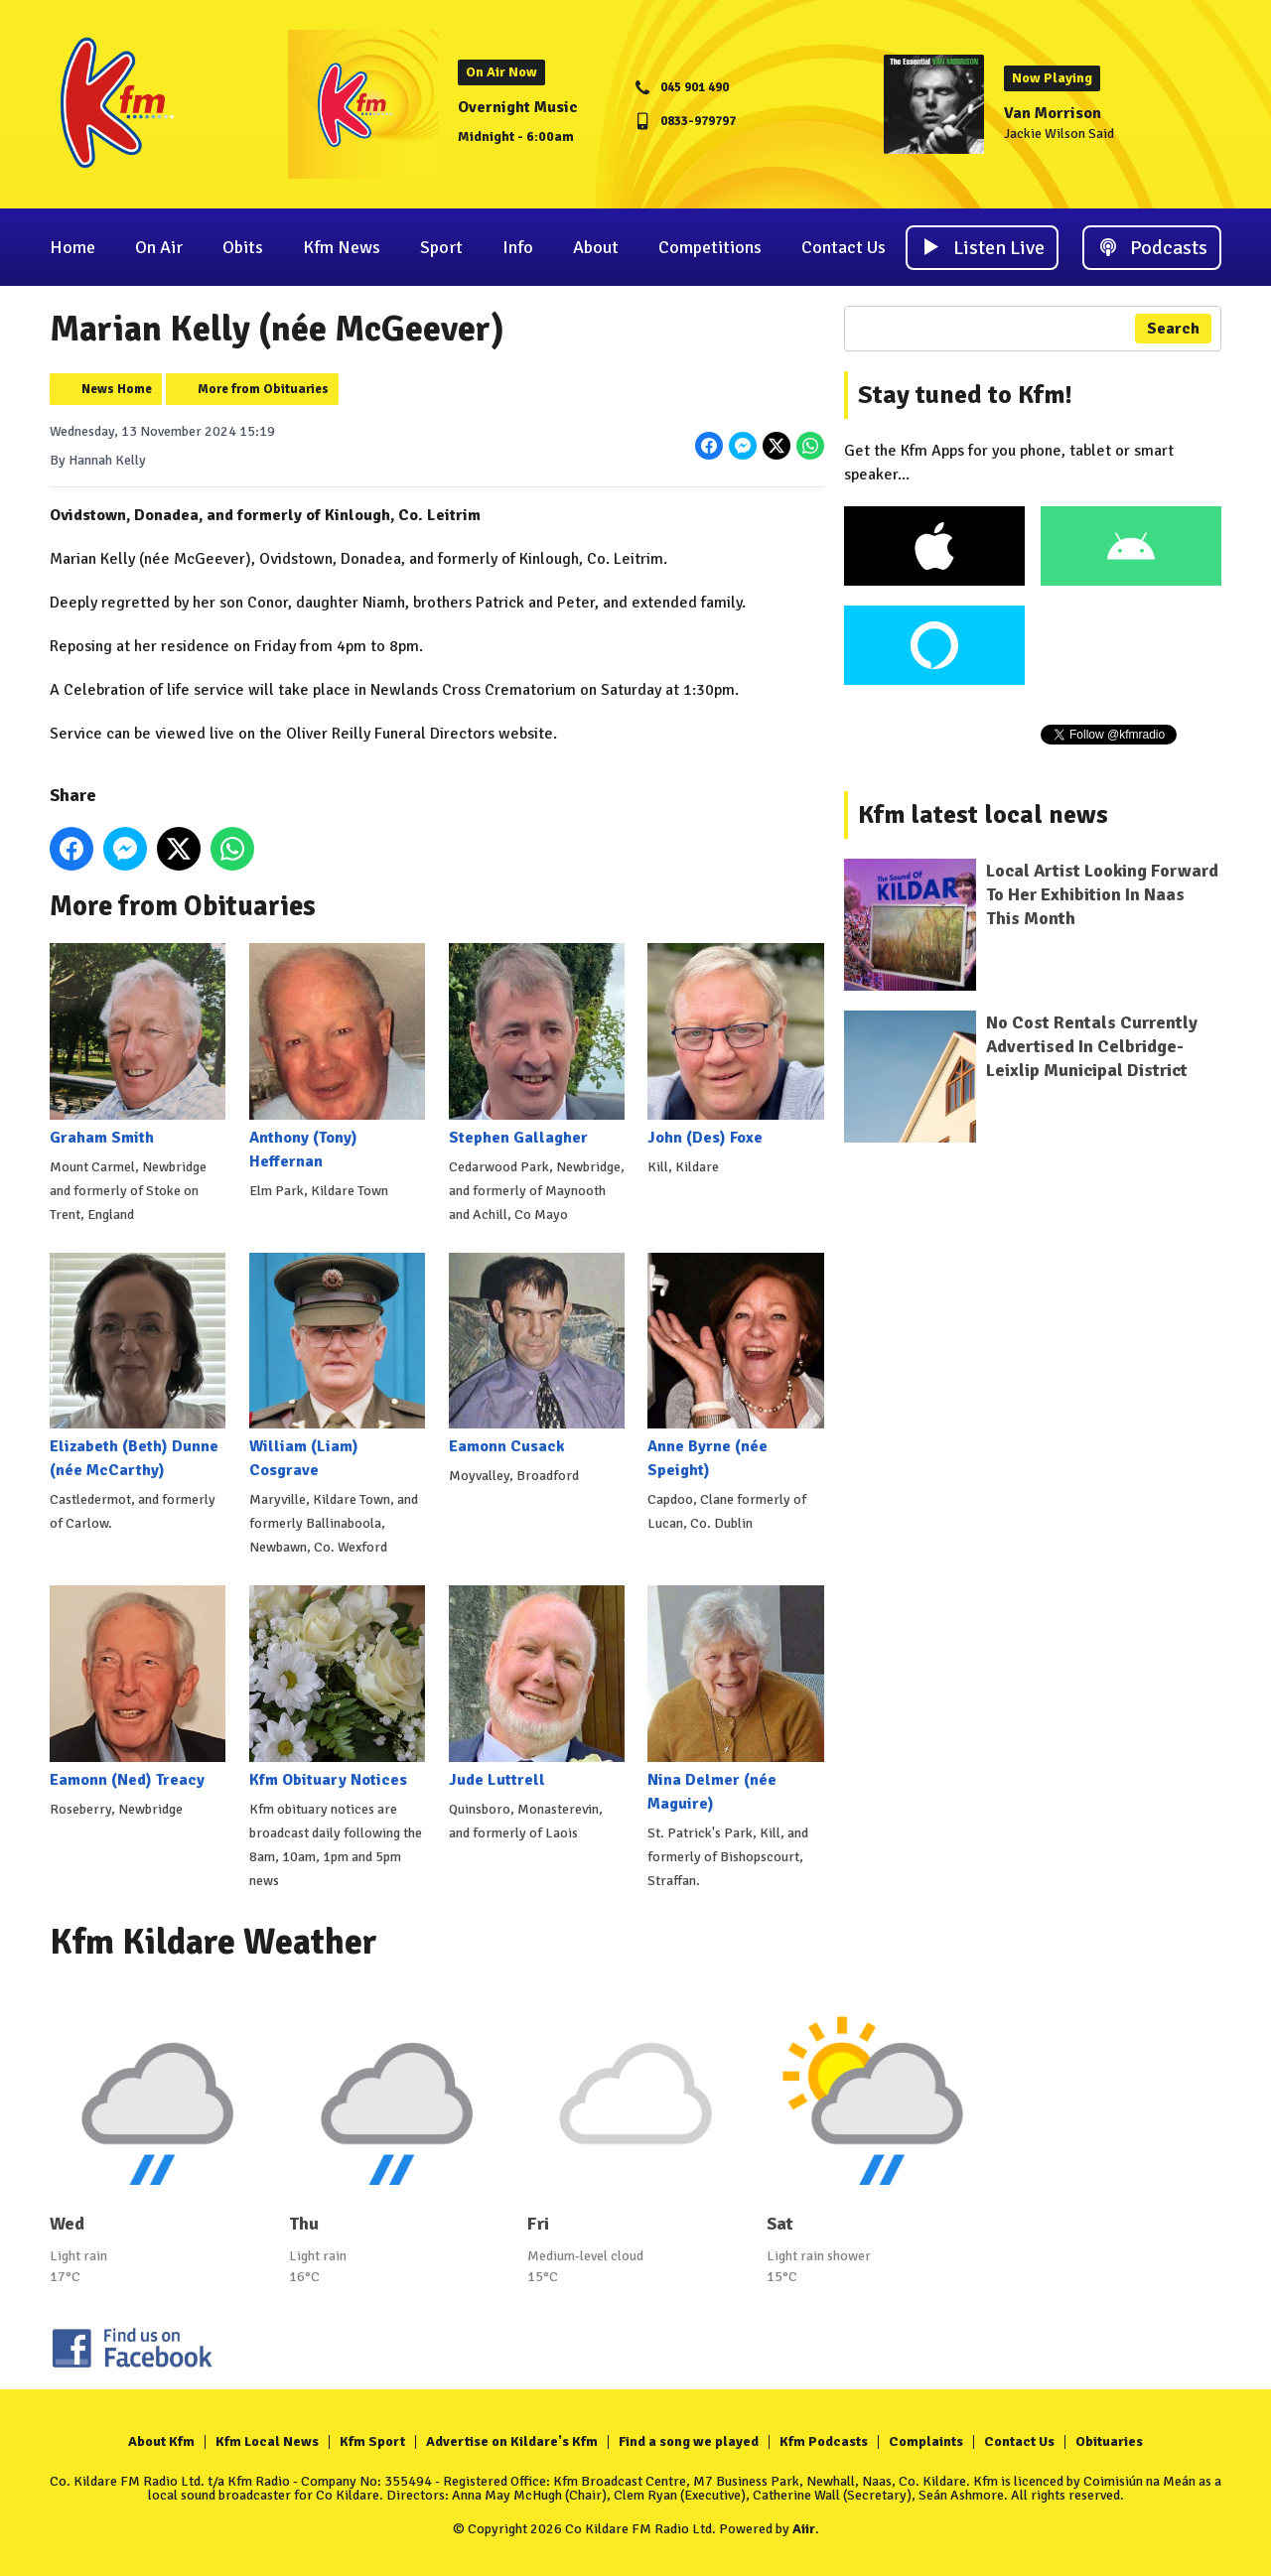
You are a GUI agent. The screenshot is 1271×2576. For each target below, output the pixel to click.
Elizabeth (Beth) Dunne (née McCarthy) (137, 1366)
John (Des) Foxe (735, 1045)
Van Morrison (1052, 113)
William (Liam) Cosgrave (337, 1366)
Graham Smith (137, 1045)
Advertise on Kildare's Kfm (512, 2441)
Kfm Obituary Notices (337, 1687)
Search (1173, 329)
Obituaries (1109, 2441)
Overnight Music (518, 107)
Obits (242, 247)
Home (72, 247)
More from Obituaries (263, 389)
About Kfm (161, 2441)
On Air (159, 247)
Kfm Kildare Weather (213, 1942)
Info (517, 247)
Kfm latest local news (983, 815)
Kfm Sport (372, 2441)
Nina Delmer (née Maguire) (735, 1699)
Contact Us (843, 247)
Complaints (926, 2441)
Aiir (803, 2528)
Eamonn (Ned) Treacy (137, 1687)
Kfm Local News (267, 2441)
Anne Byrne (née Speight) (735, 1366)
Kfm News (341, 247)
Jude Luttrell (537, 1687)
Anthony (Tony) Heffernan (337, 1056)
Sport (441, 247)
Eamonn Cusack (537, 1354)
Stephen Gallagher (537, 1045)
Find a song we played (689, 2441)
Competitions (710, 247)
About (596, 247)
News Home (116, 389)
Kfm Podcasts (823, 2441)
